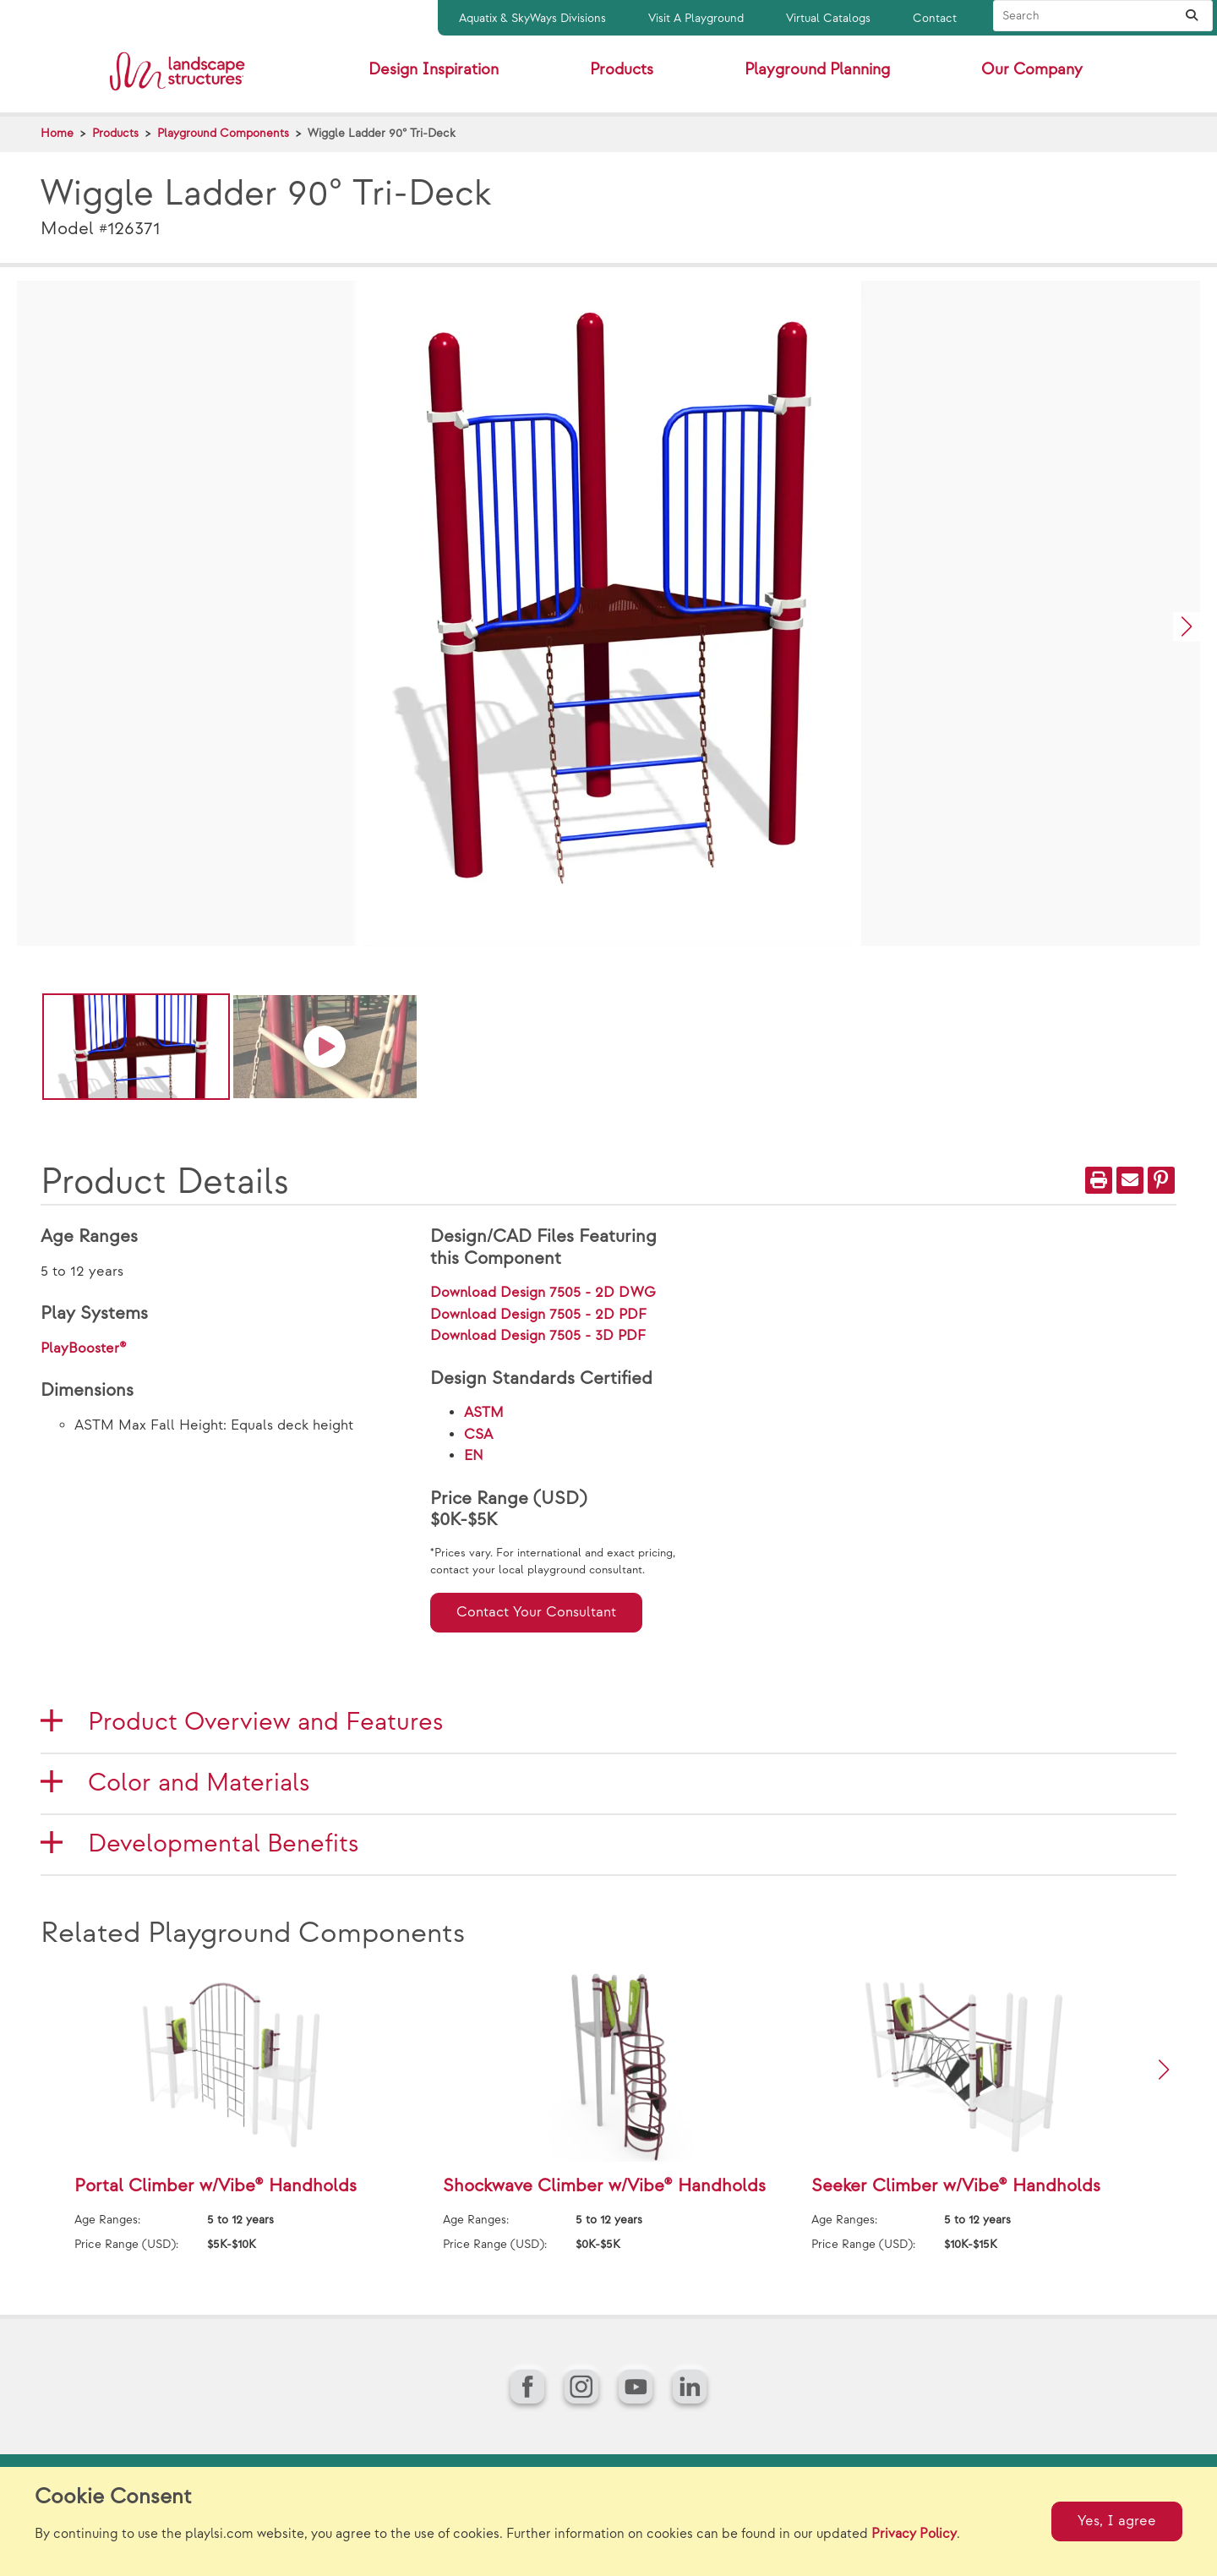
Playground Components (223, 133)
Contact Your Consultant (536, 1612)
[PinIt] (1161, 1180)
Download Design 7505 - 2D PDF (538, 1314)
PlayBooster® (84, 1348)
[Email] (1129, 1180)
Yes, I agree (1117, 2521)
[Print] (1098, 1180)
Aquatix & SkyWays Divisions (532, 18)
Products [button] (621, 69)
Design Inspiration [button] (433, 69)
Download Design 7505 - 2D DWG (543, 1292)
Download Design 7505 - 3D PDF (538, 1335)
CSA (478, 1434)
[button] (1186, 627)
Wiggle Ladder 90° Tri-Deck (382, 133)
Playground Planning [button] (817, 69)
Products (115, 133)
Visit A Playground (696, 18)
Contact (935, 18)
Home (57, 133)
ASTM (484, 1412)
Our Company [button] (1032, 69)
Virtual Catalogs (828, 18)
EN (473, 1455)
